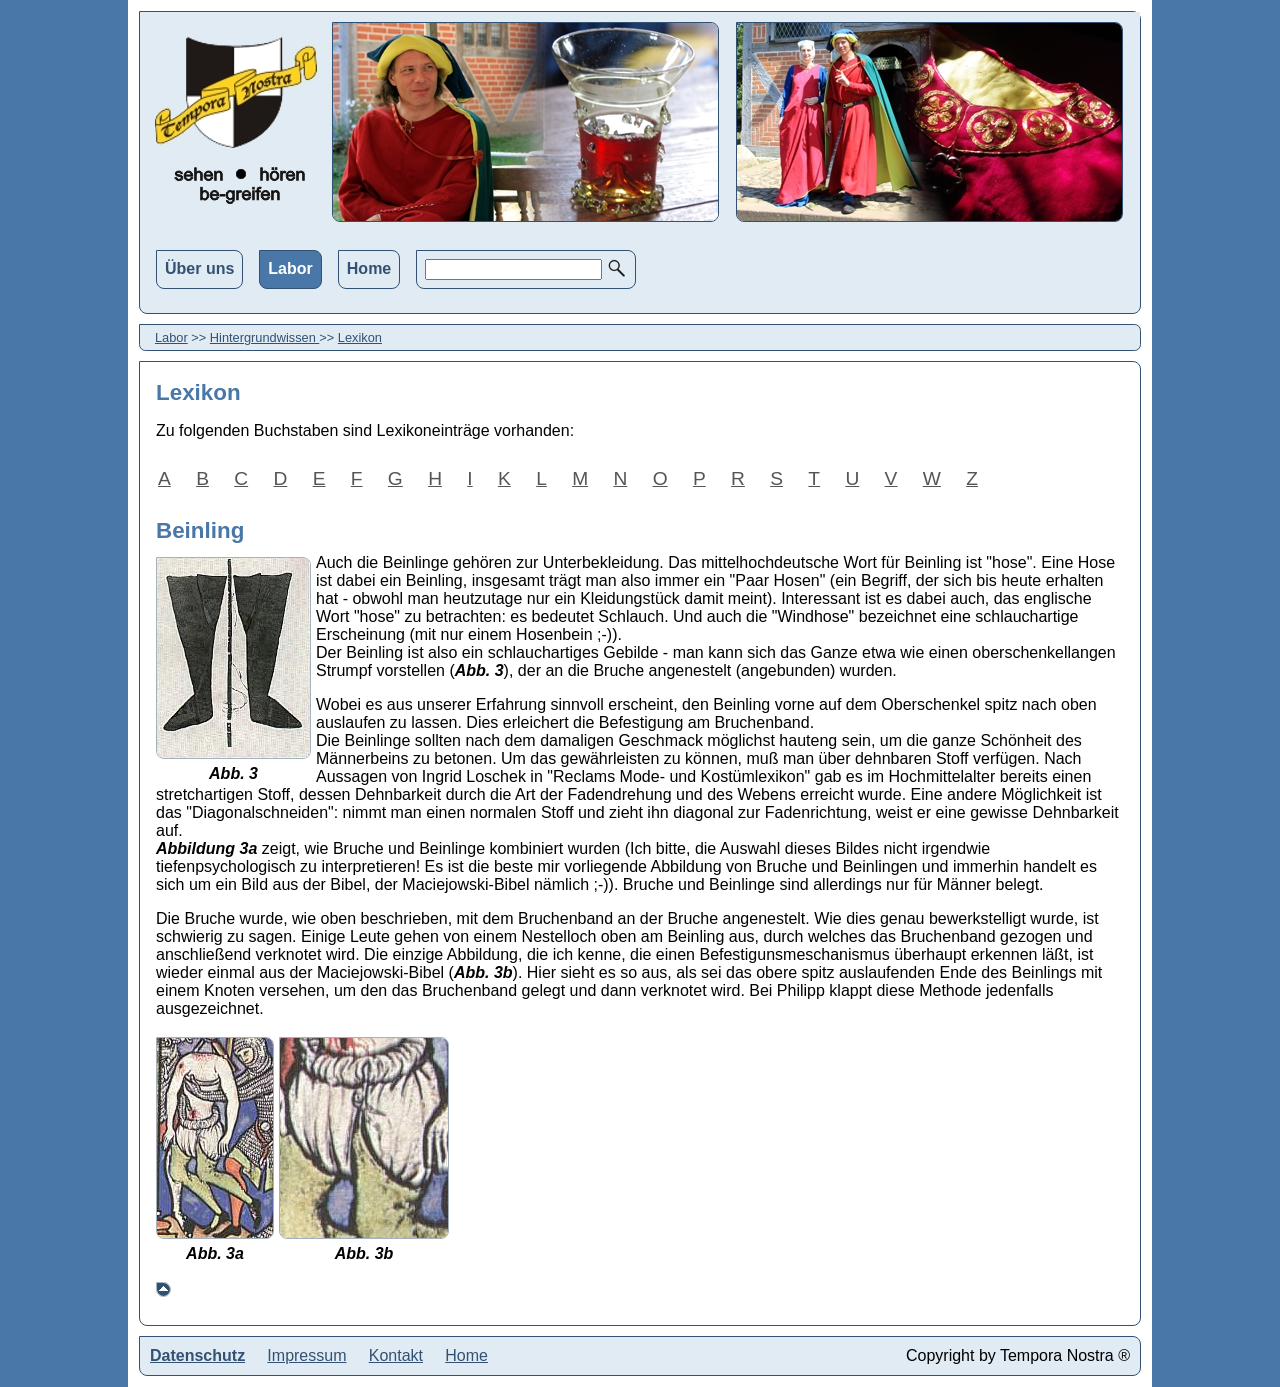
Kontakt (396, 1355)
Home (369, 268)
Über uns (199, 268)
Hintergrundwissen (265, 337)
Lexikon (360, 337)
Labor (290, 268)
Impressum (306, 1355)
